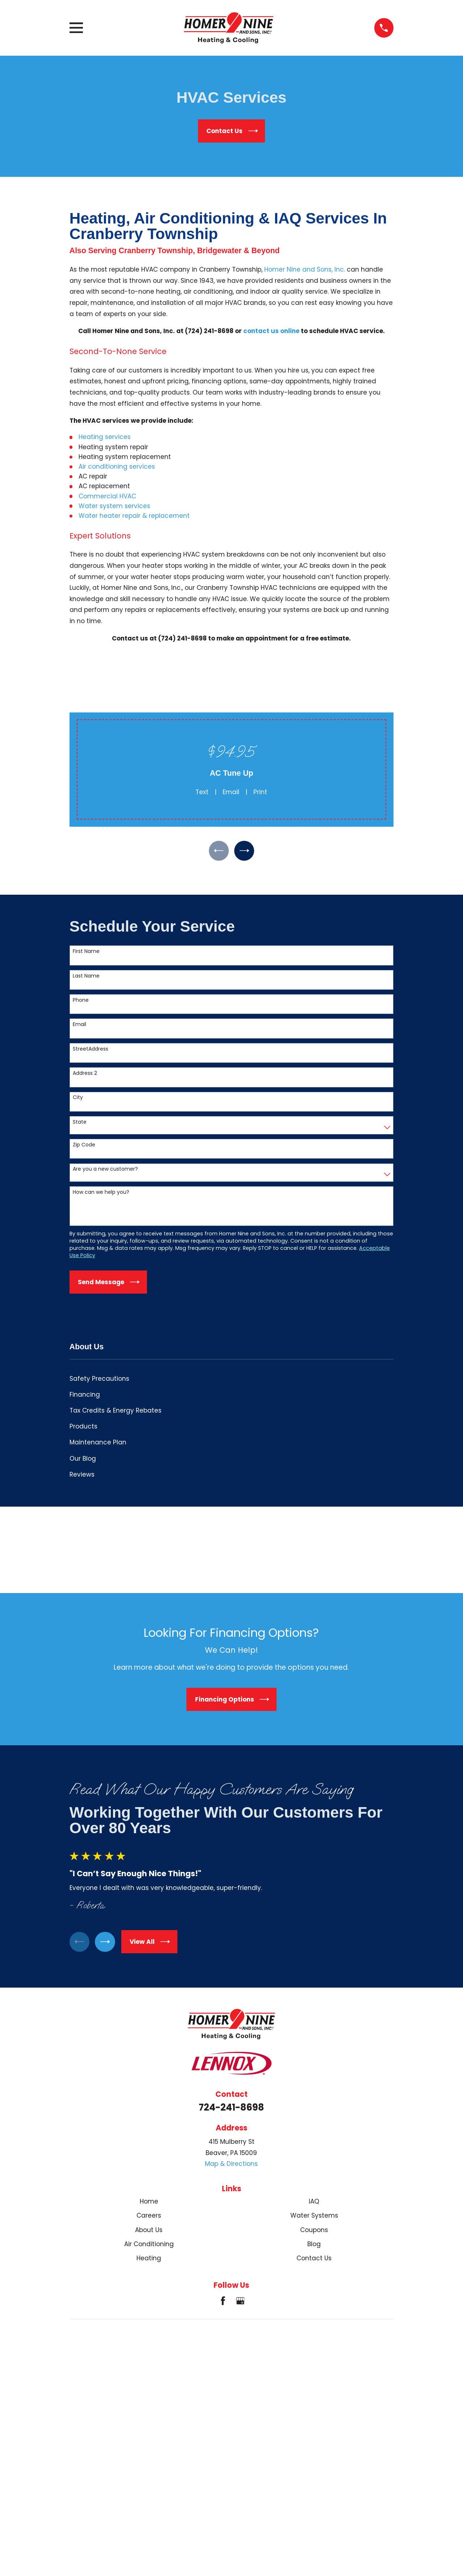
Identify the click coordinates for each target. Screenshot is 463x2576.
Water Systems (314, 2217)
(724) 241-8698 (209, 331)
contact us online (271, 331)
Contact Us (314, 2260)
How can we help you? (101, 1194)
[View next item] (246, 852)
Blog (314, 2246)
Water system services (114, 506)
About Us (149, 2232)
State (80, 1124)
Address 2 (85, 1075)
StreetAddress (90, 1051)
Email (231, 792)
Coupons (314, 2232)
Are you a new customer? (105, 1171)
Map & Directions (231, 2166)
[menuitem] (231, 1381)
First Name (86, 953)
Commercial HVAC (107, 496)
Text (202, 792)
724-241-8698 (231, 2109)
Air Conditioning (149, 2246)
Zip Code (84, 1147)
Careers (148, 2217)
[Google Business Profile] (240, 2303)
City (78, 1100)
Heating (148, 2260)
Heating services (105, 437)
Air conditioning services (117, 466)
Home (149, 2203)
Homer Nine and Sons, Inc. (304, 269)
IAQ (314, 2203)
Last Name (86, 978)
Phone (81, 1002)
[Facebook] (223, 2303)
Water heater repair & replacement (134, 515)
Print (260, 792)
